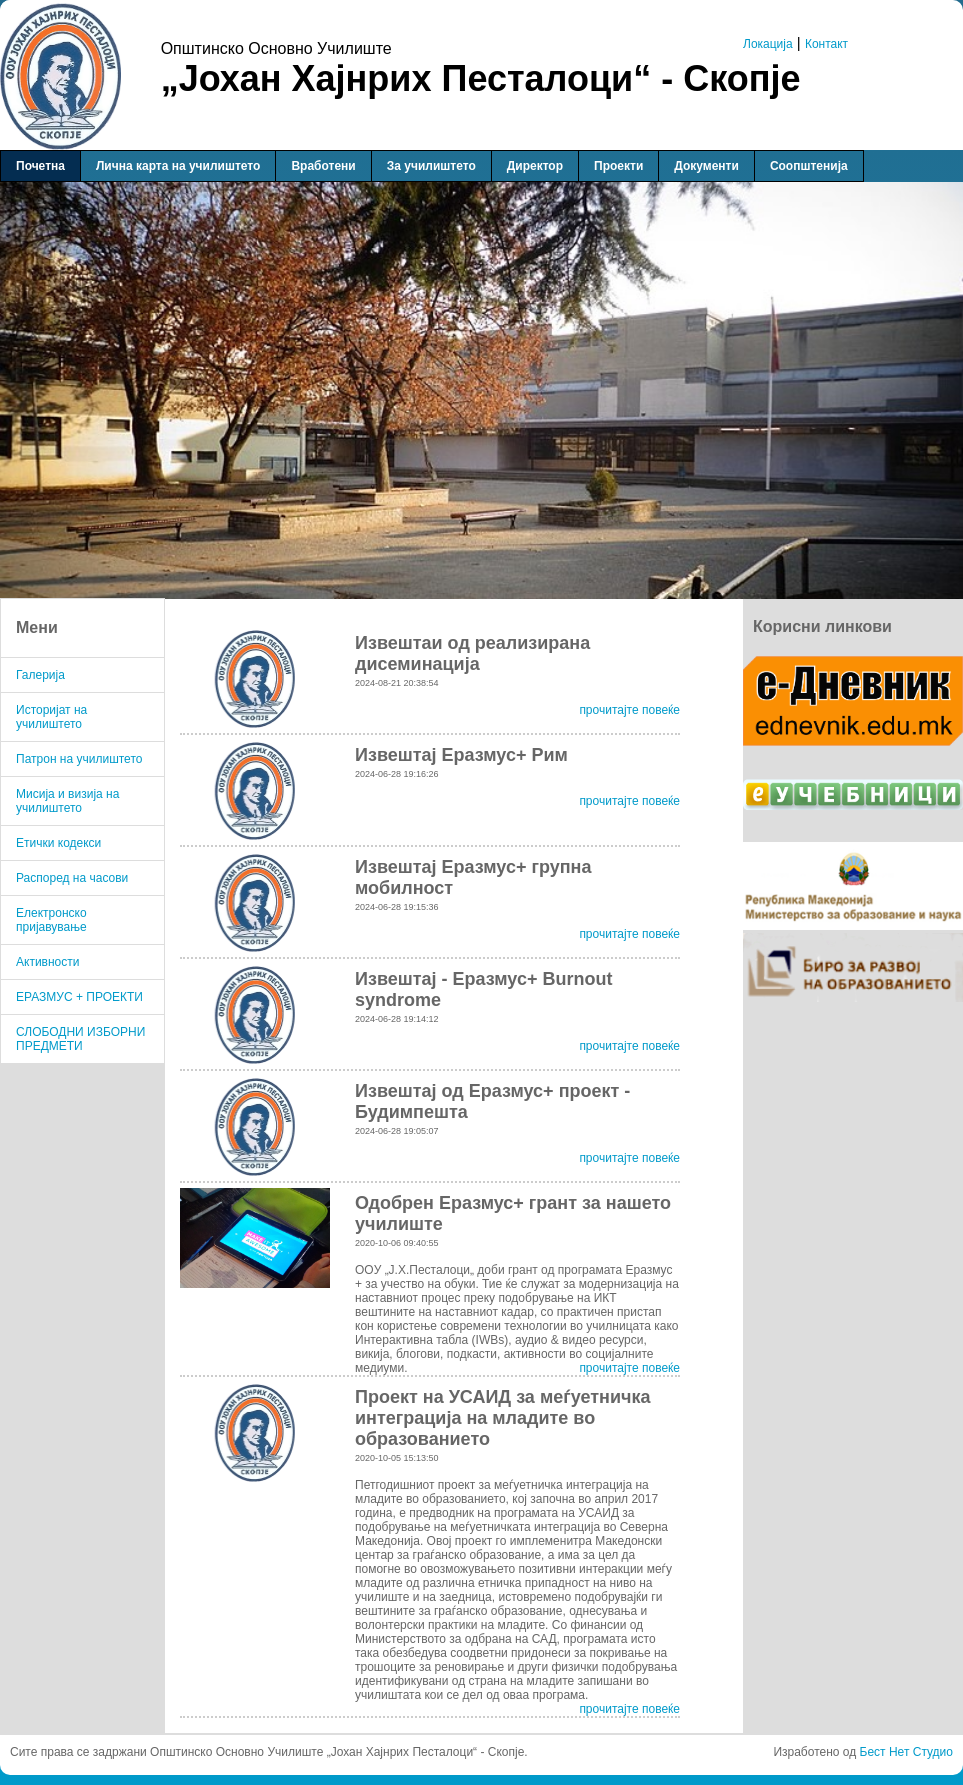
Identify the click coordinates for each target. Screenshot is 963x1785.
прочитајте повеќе (629, 710)
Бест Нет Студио (906, 1752)
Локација (768, 44)
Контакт (826, 44)
